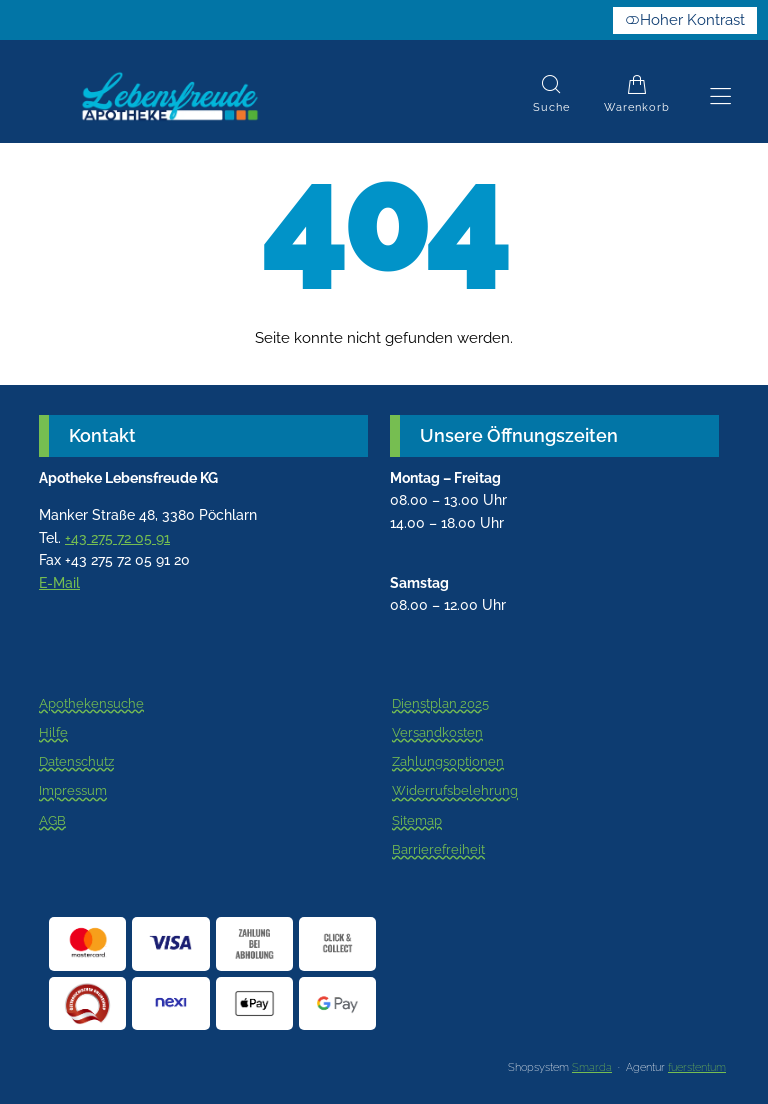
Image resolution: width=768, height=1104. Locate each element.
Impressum (73, 792)
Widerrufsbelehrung (455, 792)
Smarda (592, 1067)
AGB (52, 821)
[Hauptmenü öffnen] (720, 96)
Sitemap (417, 821)
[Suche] (551, 96)
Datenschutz (76, 762)
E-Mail (59, 583)
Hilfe (53, 733)
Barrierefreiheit (438, 850)
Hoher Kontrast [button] (685, 20)
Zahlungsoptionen (448, 762)
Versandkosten (437, 733)
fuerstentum (697, 1067)
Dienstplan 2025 (440, 709)
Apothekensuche (91, 709)
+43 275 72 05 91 (117, 538)
